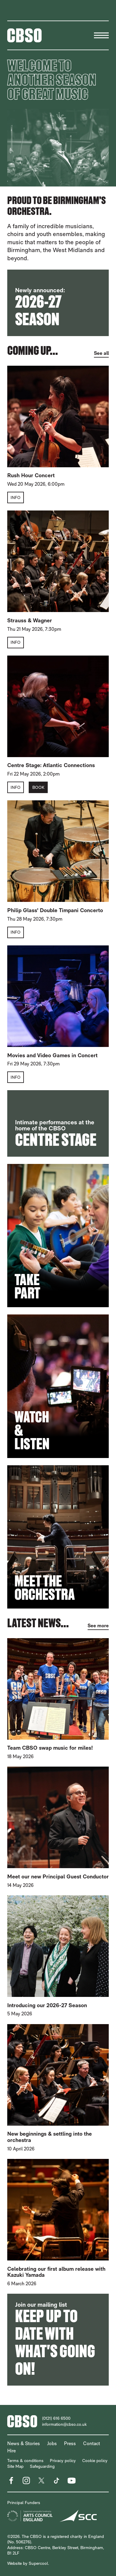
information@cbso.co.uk (64, 2424)
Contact (91, 2443)
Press (70, 2443)
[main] (58, 1218)
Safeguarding (42, 2466)
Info (16, 497)
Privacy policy (63, 2460)
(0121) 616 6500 (56, 2418)
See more (98, 1625)
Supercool (38, 2563)
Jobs (52, 2443)
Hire (11, 2451)
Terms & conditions (25, 2460)
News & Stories (23, 2443)
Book (38, 787)
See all (101, 353)
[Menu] (101, 35)
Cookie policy (95, 2460)
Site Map (15, 2466)
